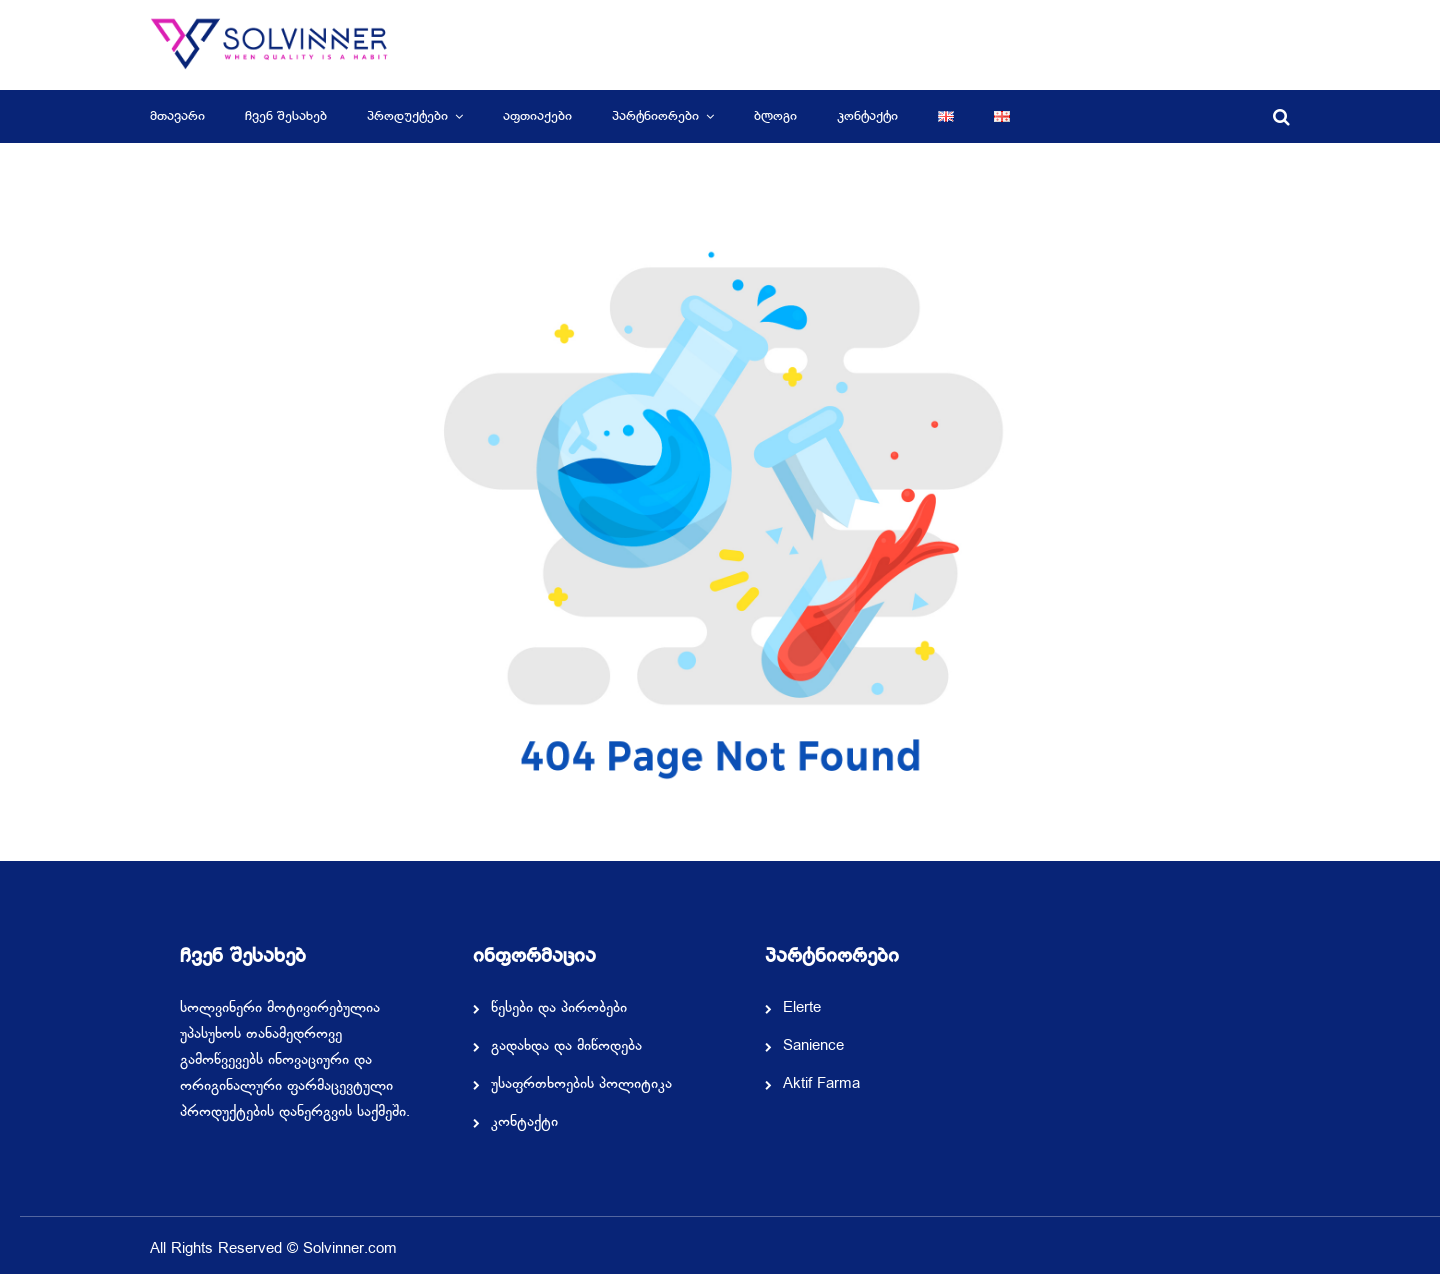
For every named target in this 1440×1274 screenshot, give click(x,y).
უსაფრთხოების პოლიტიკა (581, 1085)
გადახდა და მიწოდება (566, 1047)
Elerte (802, 1009)
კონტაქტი (867, 116)
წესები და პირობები (559, 1009)
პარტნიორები (655, 116)
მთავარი (177, 116)
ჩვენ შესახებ (286, 116)
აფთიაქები (537, 116)
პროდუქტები (407, 116)
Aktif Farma (821, 1085)
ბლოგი (775, 116)
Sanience (813, 1047)
